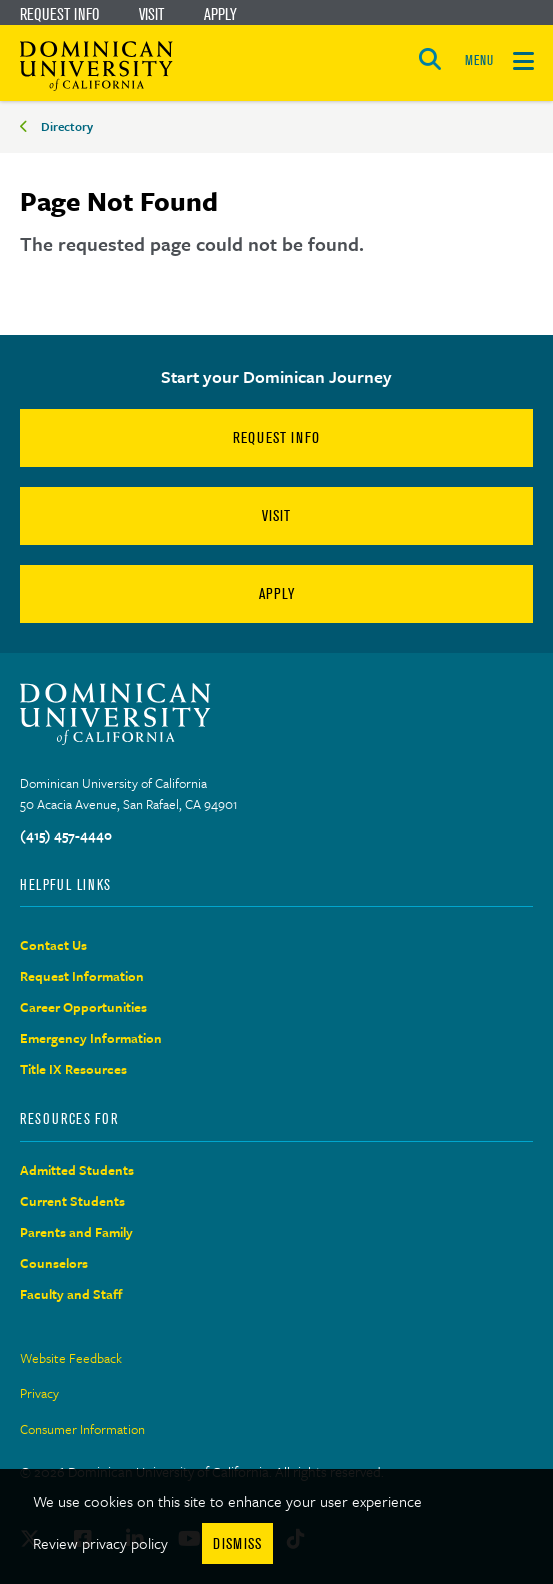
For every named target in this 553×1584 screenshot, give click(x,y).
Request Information (82, 976)
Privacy (39, 1393)
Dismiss (237, 1543)
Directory (67, 126)
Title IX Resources (73, 1069)
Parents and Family (76, 1232)
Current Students (72, 1201)
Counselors (54, 1263)
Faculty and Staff (71, 1294)
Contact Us (53, 945)
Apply (220, 14)
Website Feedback (71, 1358)
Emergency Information (91, 1038)
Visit (151, 14)
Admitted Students (77, 1170)
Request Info (59, 14)
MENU (479, 60)
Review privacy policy (100, 1543)
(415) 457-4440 (66, 835)
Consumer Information (82, 1429)
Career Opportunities (83, 1007)
